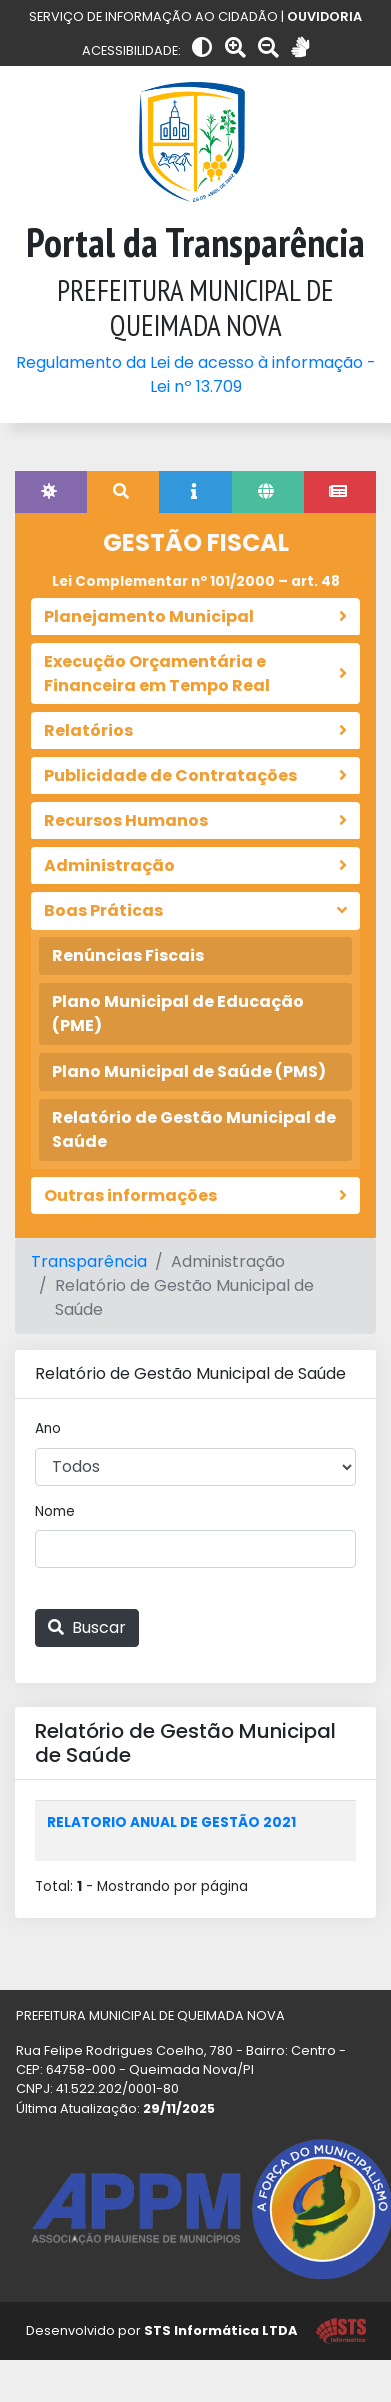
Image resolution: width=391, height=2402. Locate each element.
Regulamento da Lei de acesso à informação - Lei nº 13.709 (196, 374)
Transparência (89, 1261)
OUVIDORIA (324, 16)
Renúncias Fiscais (128, 955)
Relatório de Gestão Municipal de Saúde (194, 1129)
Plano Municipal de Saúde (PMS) (189, 1071)
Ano (48, 1428)
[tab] (51, 492)
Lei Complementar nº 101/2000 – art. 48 (196, 581)
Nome (55, 1511)
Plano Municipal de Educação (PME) (178, 1013)
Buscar (87, 1627)
